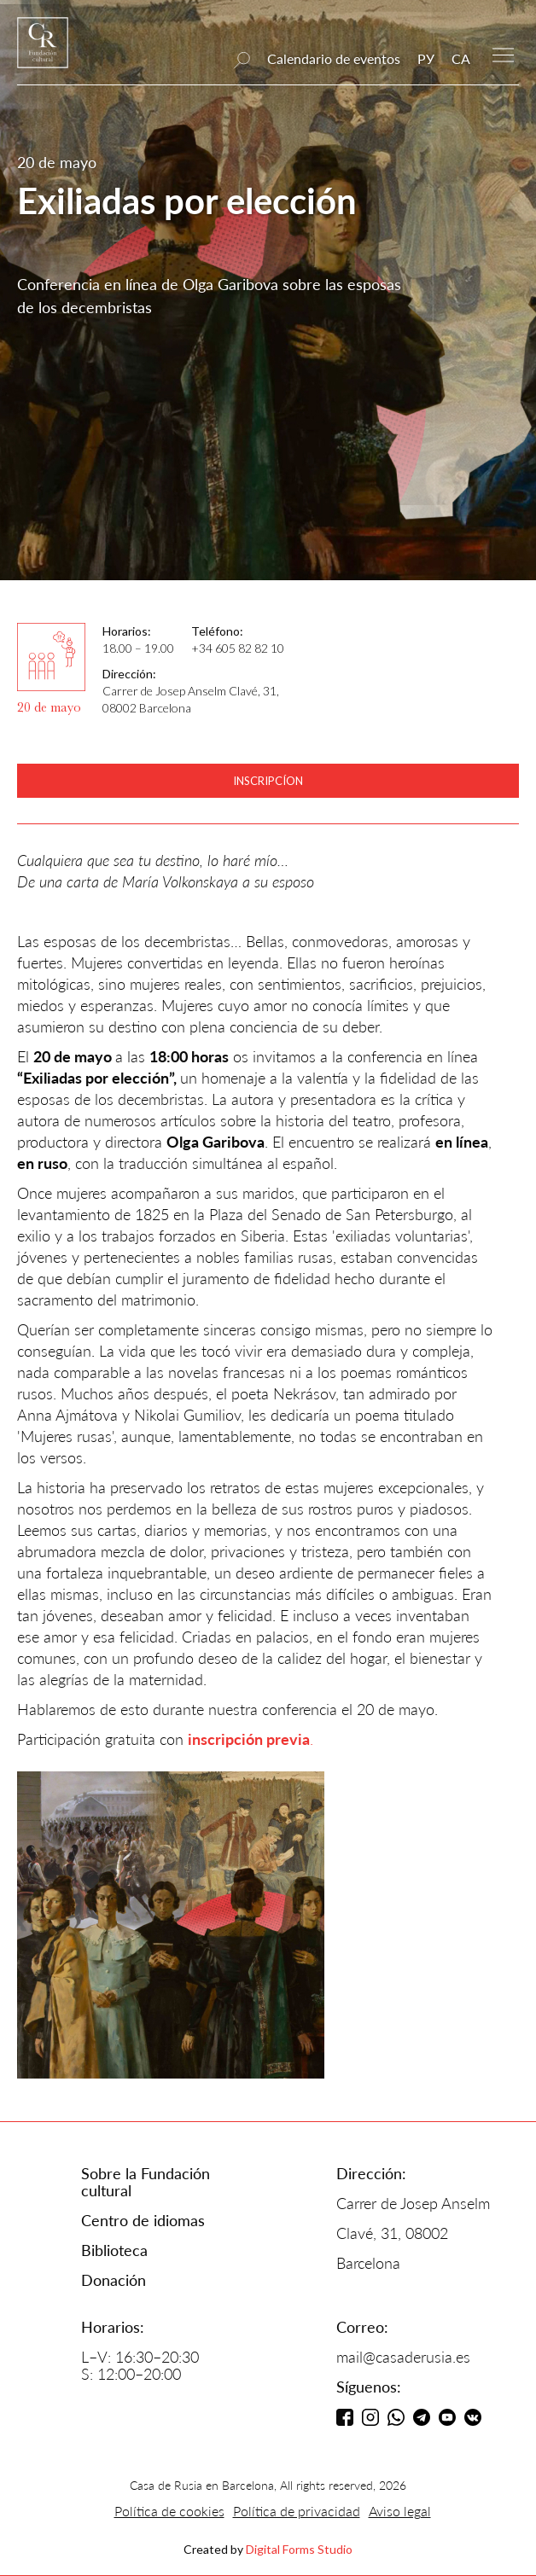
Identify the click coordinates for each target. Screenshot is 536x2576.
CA (461, 58)
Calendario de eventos (333, 58)
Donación (113, 2279)
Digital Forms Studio (299, 2549)
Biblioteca (114, 2250)
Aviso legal (400, 2511)
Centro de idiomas (143, 2220)
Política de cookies (169, 2511)
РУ (425, 58)
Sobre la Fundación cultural (145, 2182)
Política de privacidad (296, 2511)
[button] (503, 53)
